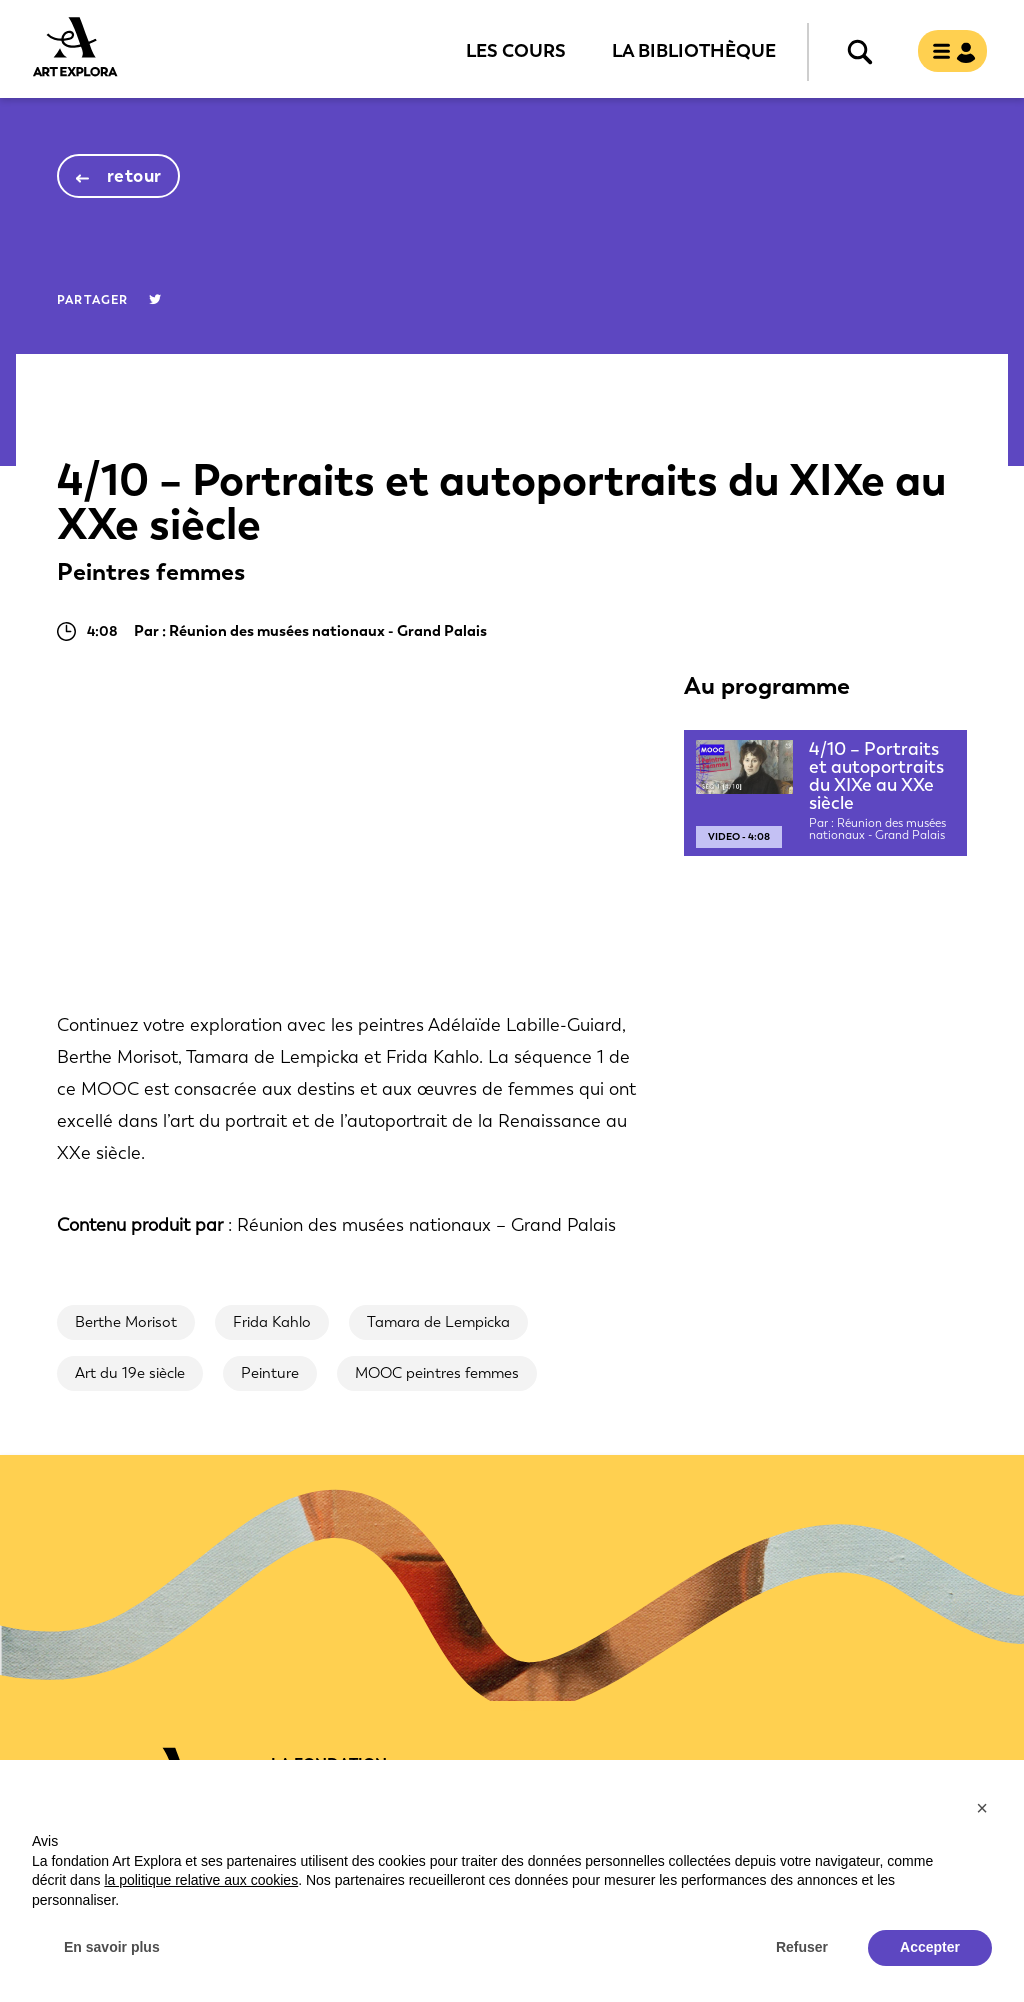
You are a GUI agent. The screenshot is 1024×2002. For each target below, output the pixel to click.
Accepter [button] (930, 1947)
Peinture (270, 1373)
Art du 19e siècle (130, 1373)
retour (134, 176)
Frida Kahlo (272, 1322)
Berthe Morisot (126, 1322)
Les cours (516, 50)
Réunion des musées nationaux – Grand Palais (426, 1225)
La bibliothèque (694, 50)
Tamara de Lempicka (438, 1322)
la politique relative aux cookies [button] (201, 1880)
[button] (982, 1808)
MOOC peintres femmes (437, 1373)
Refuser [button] (802, 1947)
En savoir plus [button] (112, 1947)
